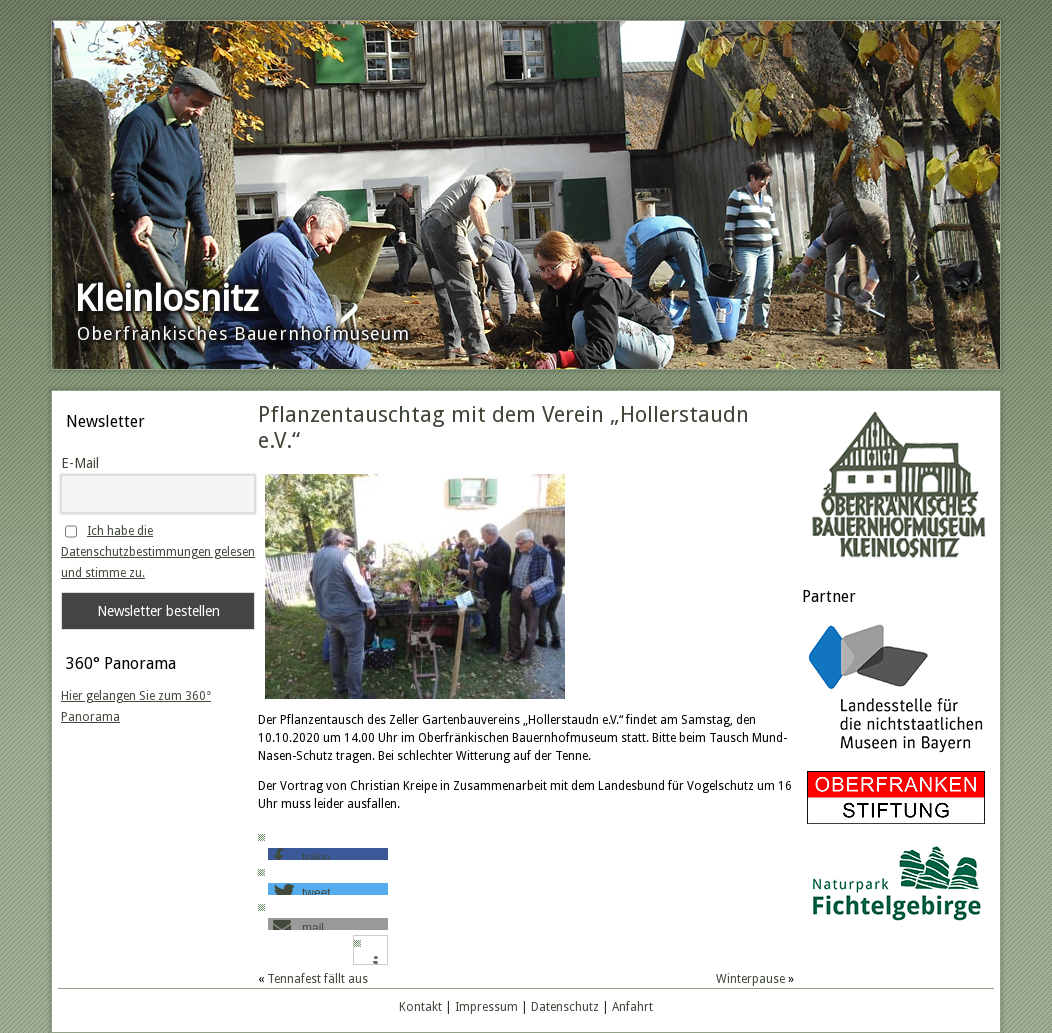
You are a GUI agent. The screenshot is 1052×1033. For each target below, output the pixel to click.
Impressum (486, 1007)
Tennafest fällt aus (317, 979)
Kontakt (420, 1007)
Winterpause (750, 979)
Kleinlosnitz (166, 298)
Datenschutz (565, 1007)
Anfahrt (632, 1007)
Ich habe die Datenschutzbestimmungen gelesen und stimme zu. (158, 552)
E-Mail (80, 463)
